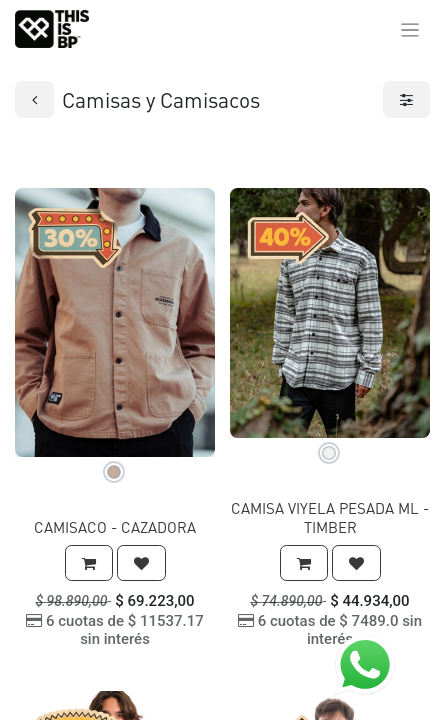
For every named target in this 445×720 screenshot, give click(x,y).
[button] (89, 563)
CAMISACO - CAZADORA (115, 527)
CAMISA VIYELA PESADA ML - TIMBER (330, 517)
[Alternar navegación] (410, 29)
